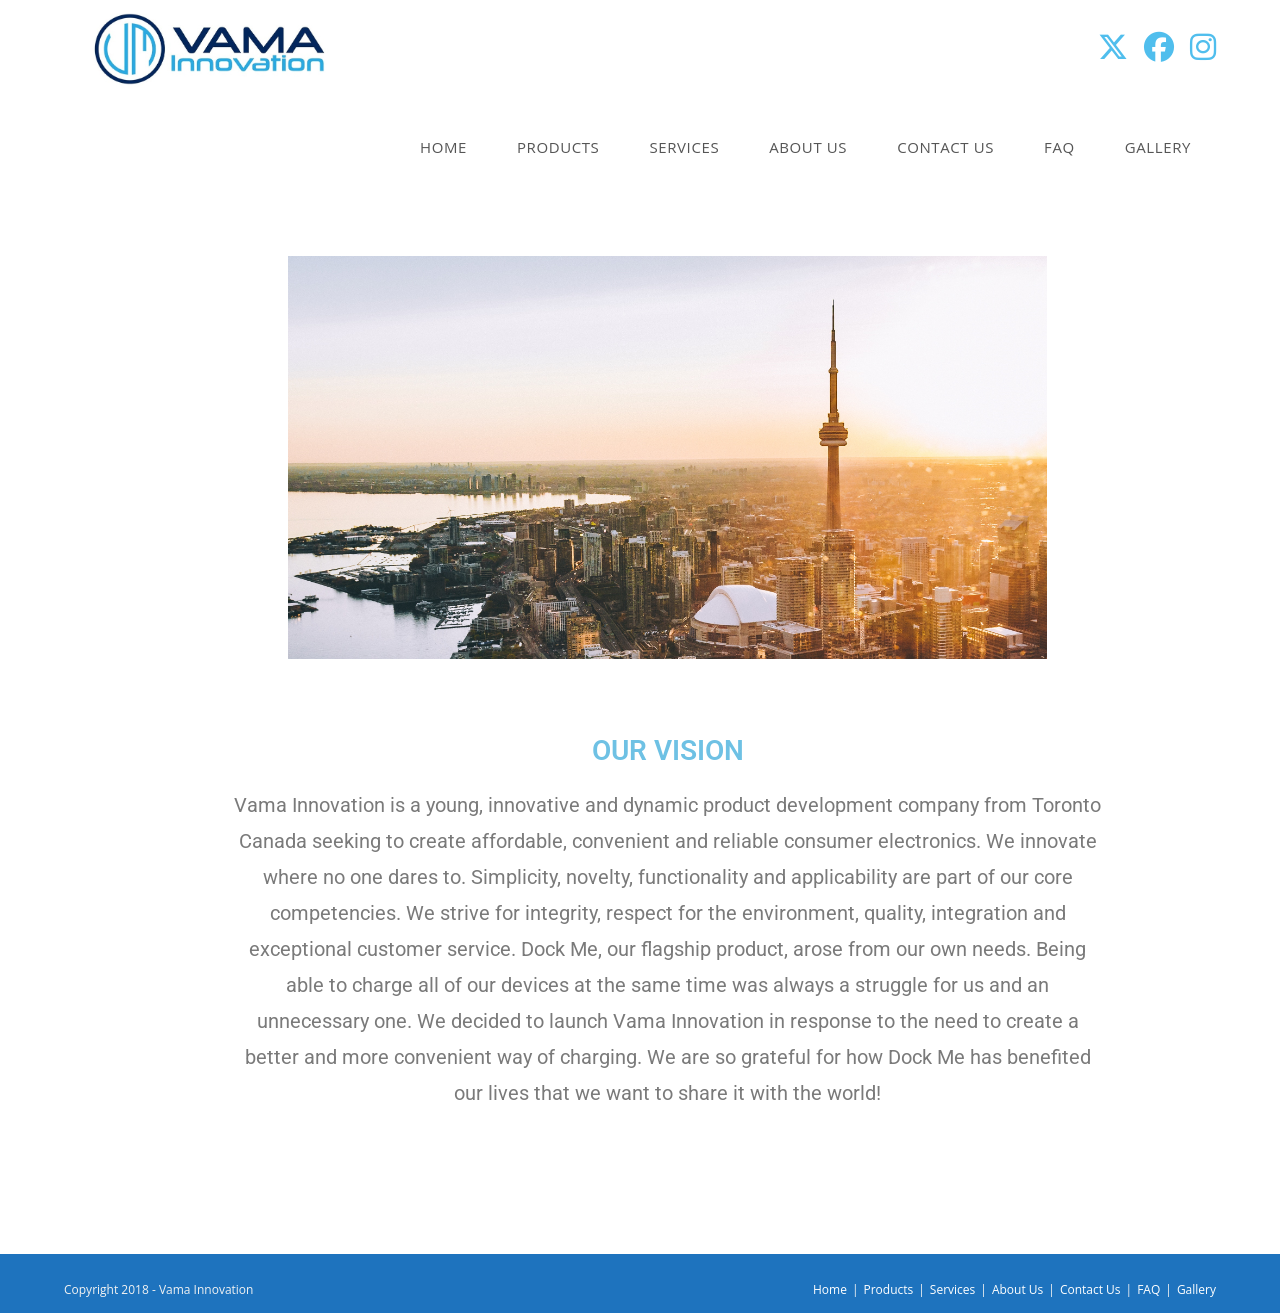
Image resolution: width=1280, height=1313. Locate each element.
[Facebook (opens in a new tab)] (1159, 47)
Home (830, 1289)
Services (952, 1289)
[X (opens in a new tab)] (1113, 47)
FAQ (1148, 1289)
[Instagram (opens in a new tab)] (1203, 47)
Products (888, 1289)
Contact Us (1090, 1289)
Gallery (1196, 1289)
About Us (1017, 1289)
